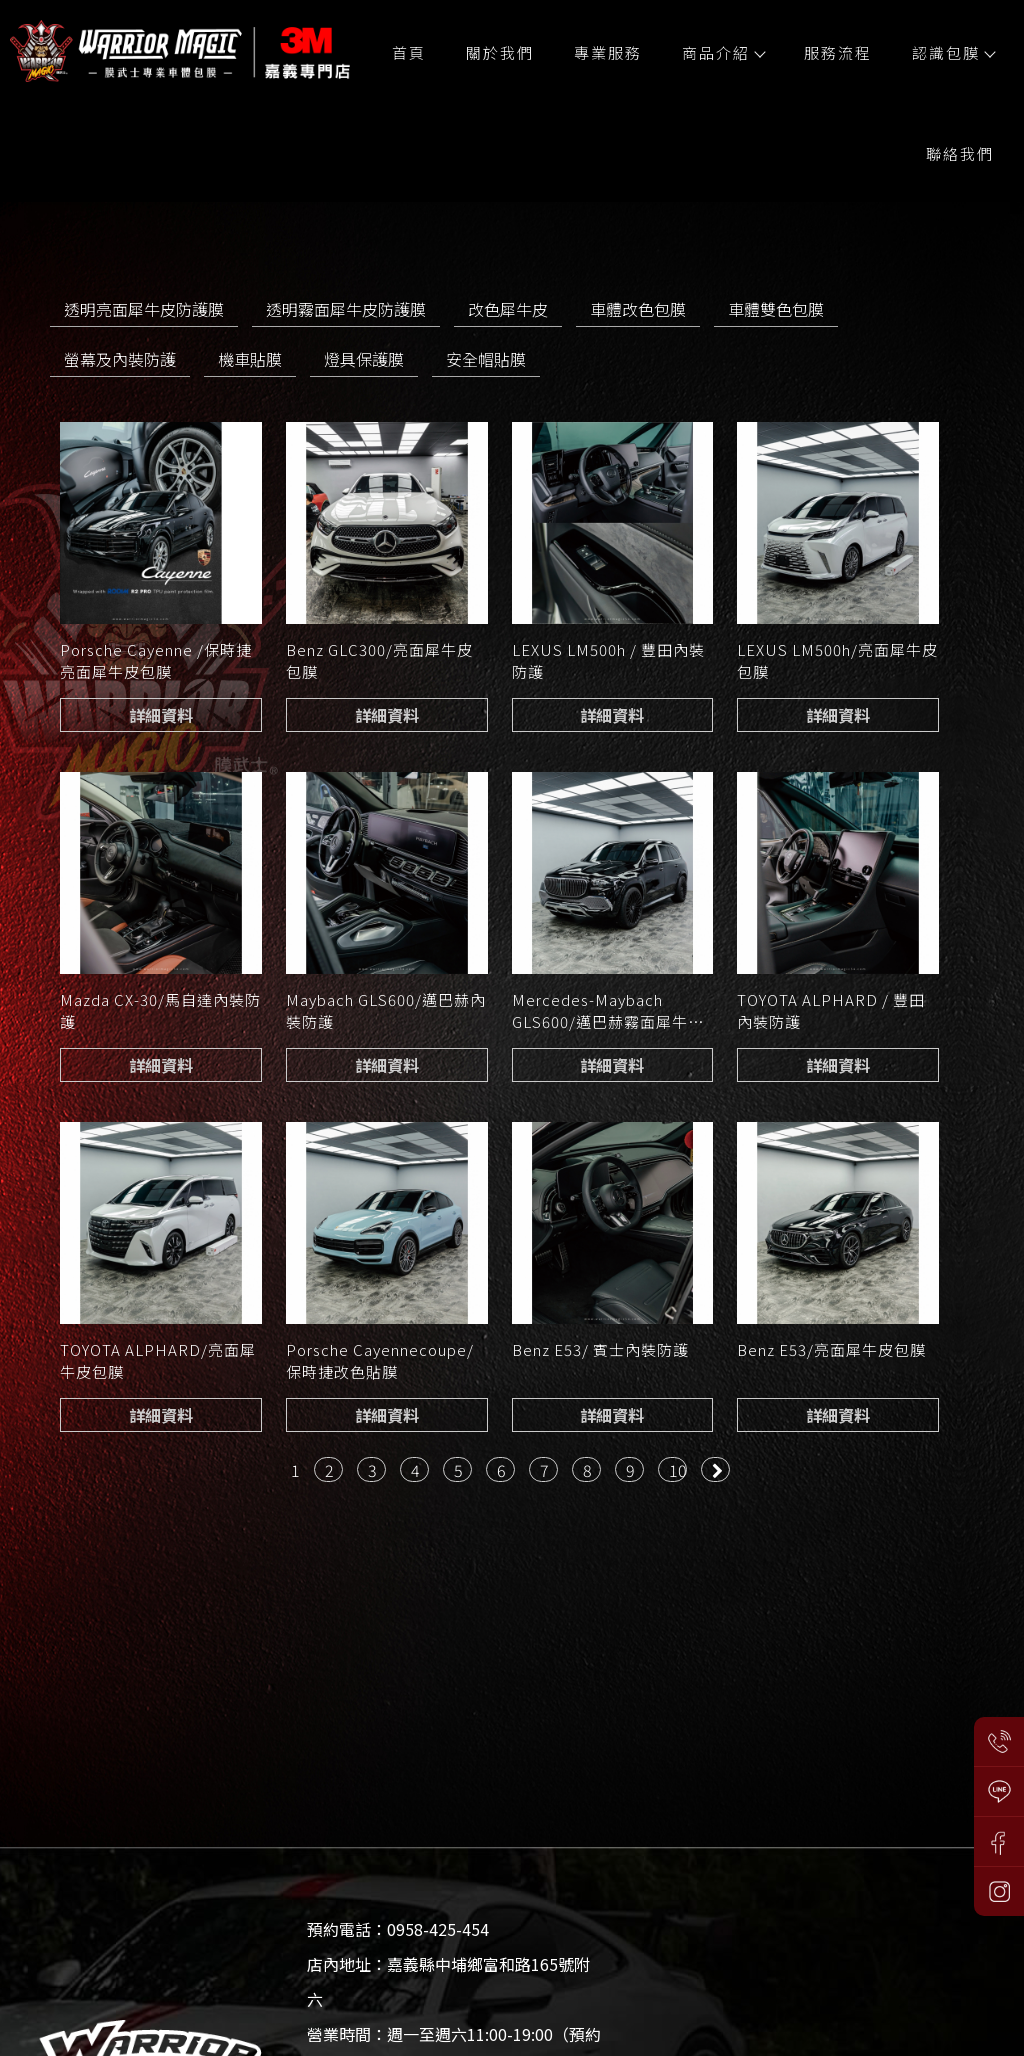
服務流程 (838, 52)
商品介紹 (723, 52)
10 (678, 1470)
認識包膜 (953, 52)
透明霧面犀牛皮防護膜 (346, 309)
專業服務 (608, 52)
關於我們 (500, 52)
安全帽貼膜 (486, 359)
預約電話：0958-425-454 (398, 1929)
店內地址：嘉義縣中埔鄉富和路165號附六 (448, 1981)
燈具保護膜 (364, 359)
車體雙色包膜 (776, 309)
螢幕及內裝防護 (120, 359)
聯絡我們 (960, 153)
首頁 (409, 52)
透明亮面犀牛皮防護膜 (144, 309)
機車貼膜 (250, 359)
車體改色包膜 (638, 309)
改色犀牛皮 (508, 309)
